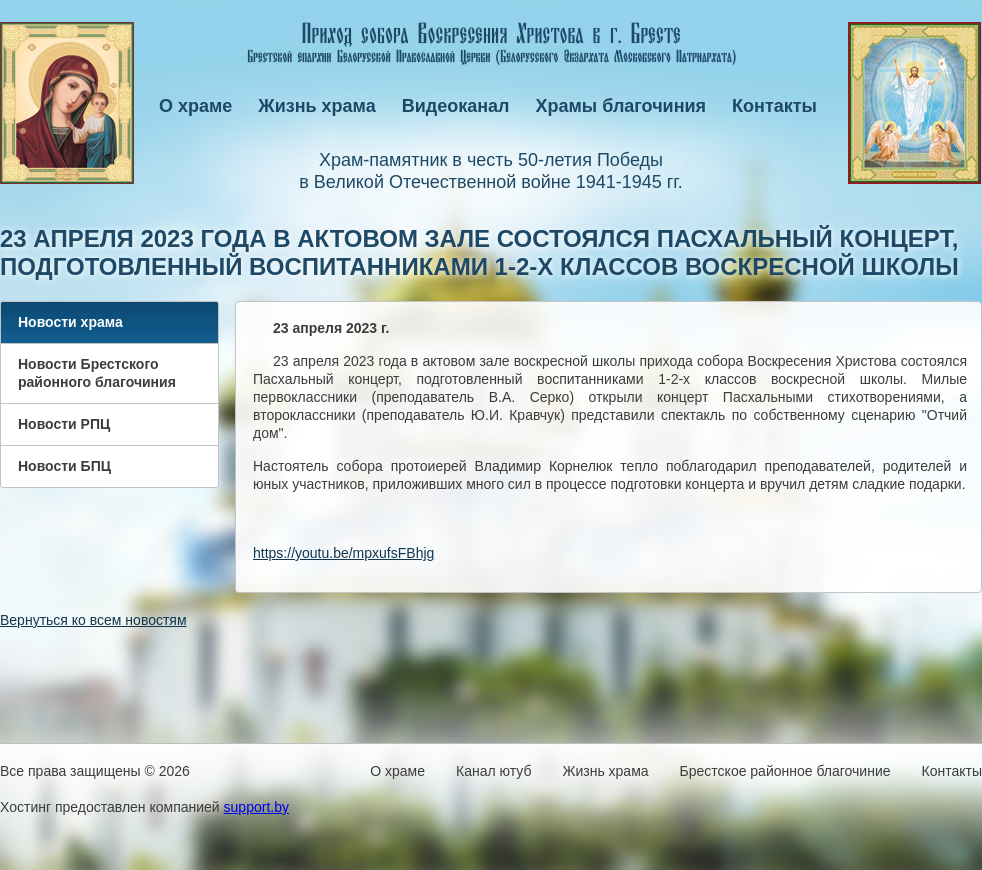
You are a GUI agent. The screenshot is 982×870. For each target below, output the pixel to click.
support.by (256, 807)
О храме (195, 106)
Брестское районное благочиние (785, 771)
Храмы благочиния (621, 106)
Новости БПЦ (64, 466)
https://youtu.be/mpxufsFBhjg (343, 553)
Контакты (774, 106)
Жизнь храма (316, 106)
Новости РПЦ (64, 424)
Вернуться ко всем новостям (93, 620)
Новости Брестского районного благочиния (97, 373)
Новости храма (70, 322)
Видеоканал (456, 106)
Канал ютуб (493, 771)
